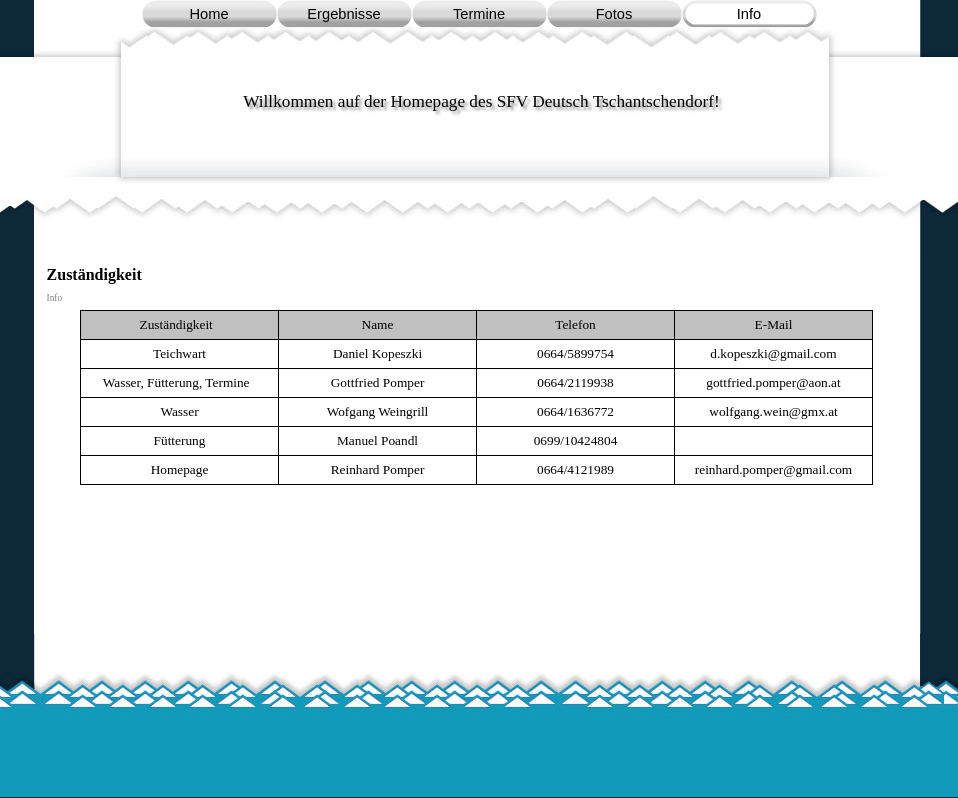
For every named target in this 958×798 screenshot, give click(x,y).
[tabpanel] (477, 397)
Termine (479, 14)
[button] (773, 353)
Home (208, 14)
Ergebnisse (343, 14)
